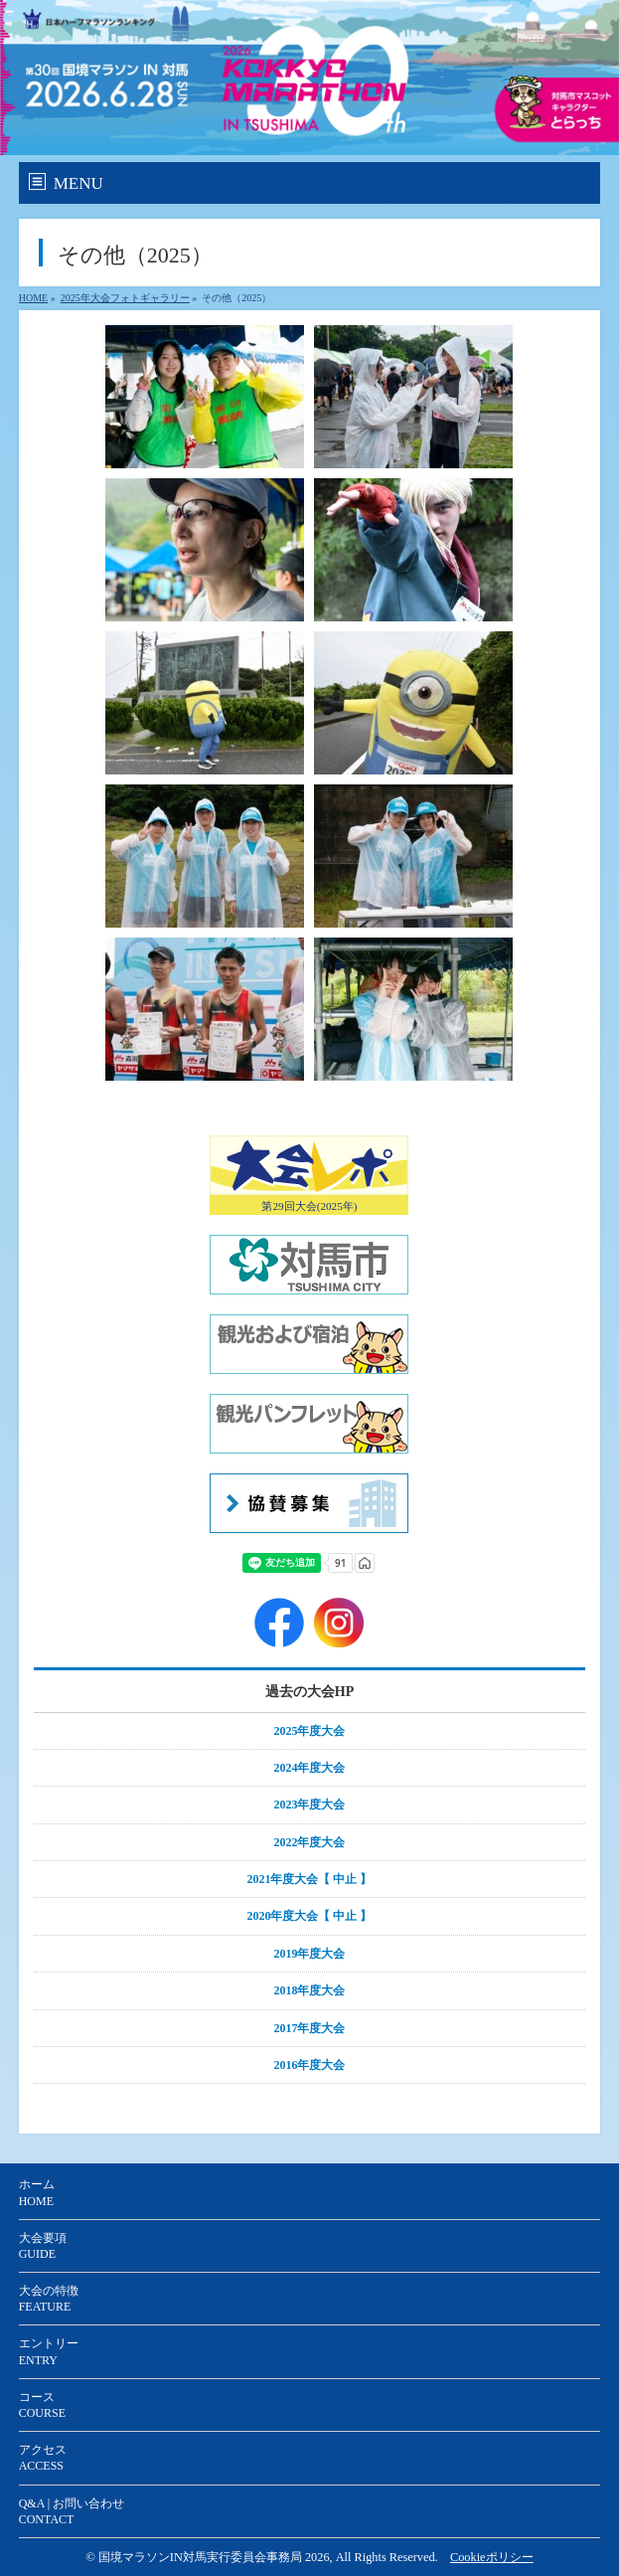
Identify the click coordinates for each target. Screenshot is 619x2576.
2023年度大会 (310, 1804)
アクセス (43, 2458)
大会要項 (43, 2246)
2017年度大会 (310, 2028)
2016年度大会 (310, 2065)
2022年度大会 (310, 1842)
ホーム (37, 2192)
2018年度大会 (310, 1990)
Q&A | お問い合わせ (71, 2511)
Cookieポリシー (492, 2557)
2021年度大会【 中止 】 (310, 1879)
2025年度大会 (310, 1731)
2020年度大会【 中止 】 (310, 1916)
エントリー (48, 2351)
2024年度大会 (310, 1768)
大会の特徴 (48, 2299)
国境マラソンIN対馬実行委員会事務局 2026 (214, 2557)
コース (44, 2405)
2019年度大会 (310, 1954)
